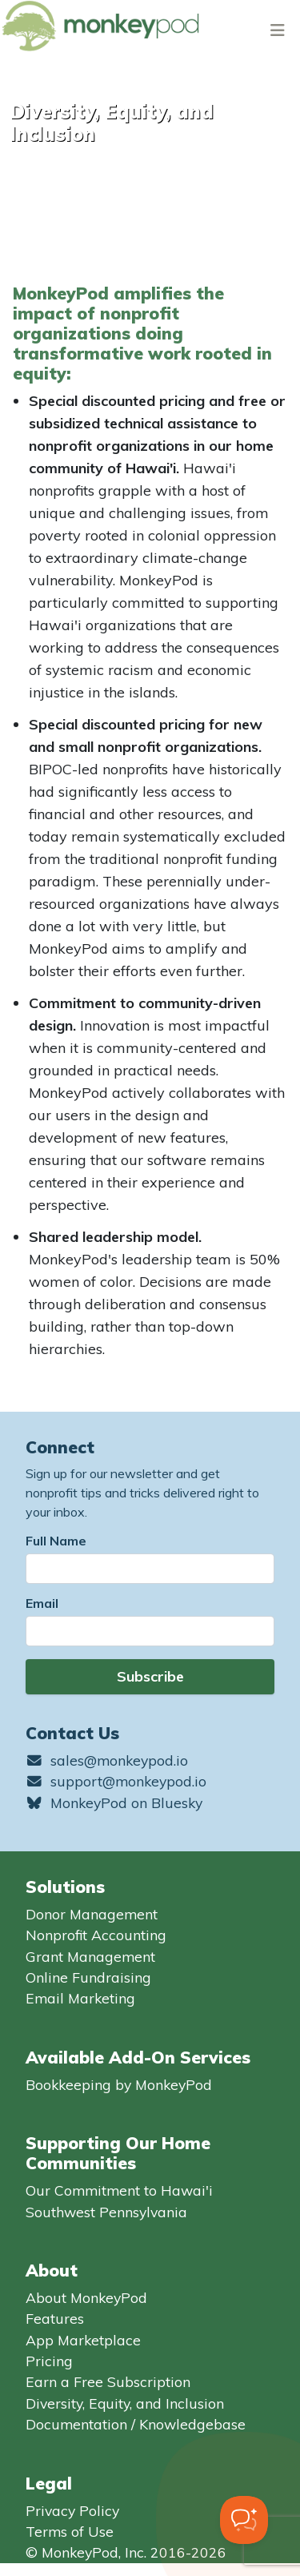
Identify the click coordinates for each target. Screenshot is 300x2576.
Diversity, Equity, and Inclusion (125, 2403)
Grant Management (90, 1956)
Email (42, 1603)
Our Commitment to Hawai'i (119, 2190)
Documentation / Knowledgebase (136, 2424)
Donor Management (92, 1914)
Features (55, 2318)
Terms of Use (70, 2531)
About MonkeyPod (86, 2297)
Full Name (56, 1541)
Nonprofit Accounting (96, 1934)
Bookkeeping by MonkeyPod (119, 2084)
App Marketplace (83, 2340)
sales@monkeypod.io (107, 1760)
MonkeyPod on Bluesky (114, 1802)
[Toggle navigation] (277, 29)
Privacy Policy (72, 2510)
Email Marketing (80, 1998)
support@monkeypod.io (116, 1781)
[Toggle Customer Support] (244, 2520)
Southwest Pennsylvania (106, 2211)
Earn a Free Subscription (108, 2381)
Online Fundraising (88, 1977)
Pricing (49, 2360)
